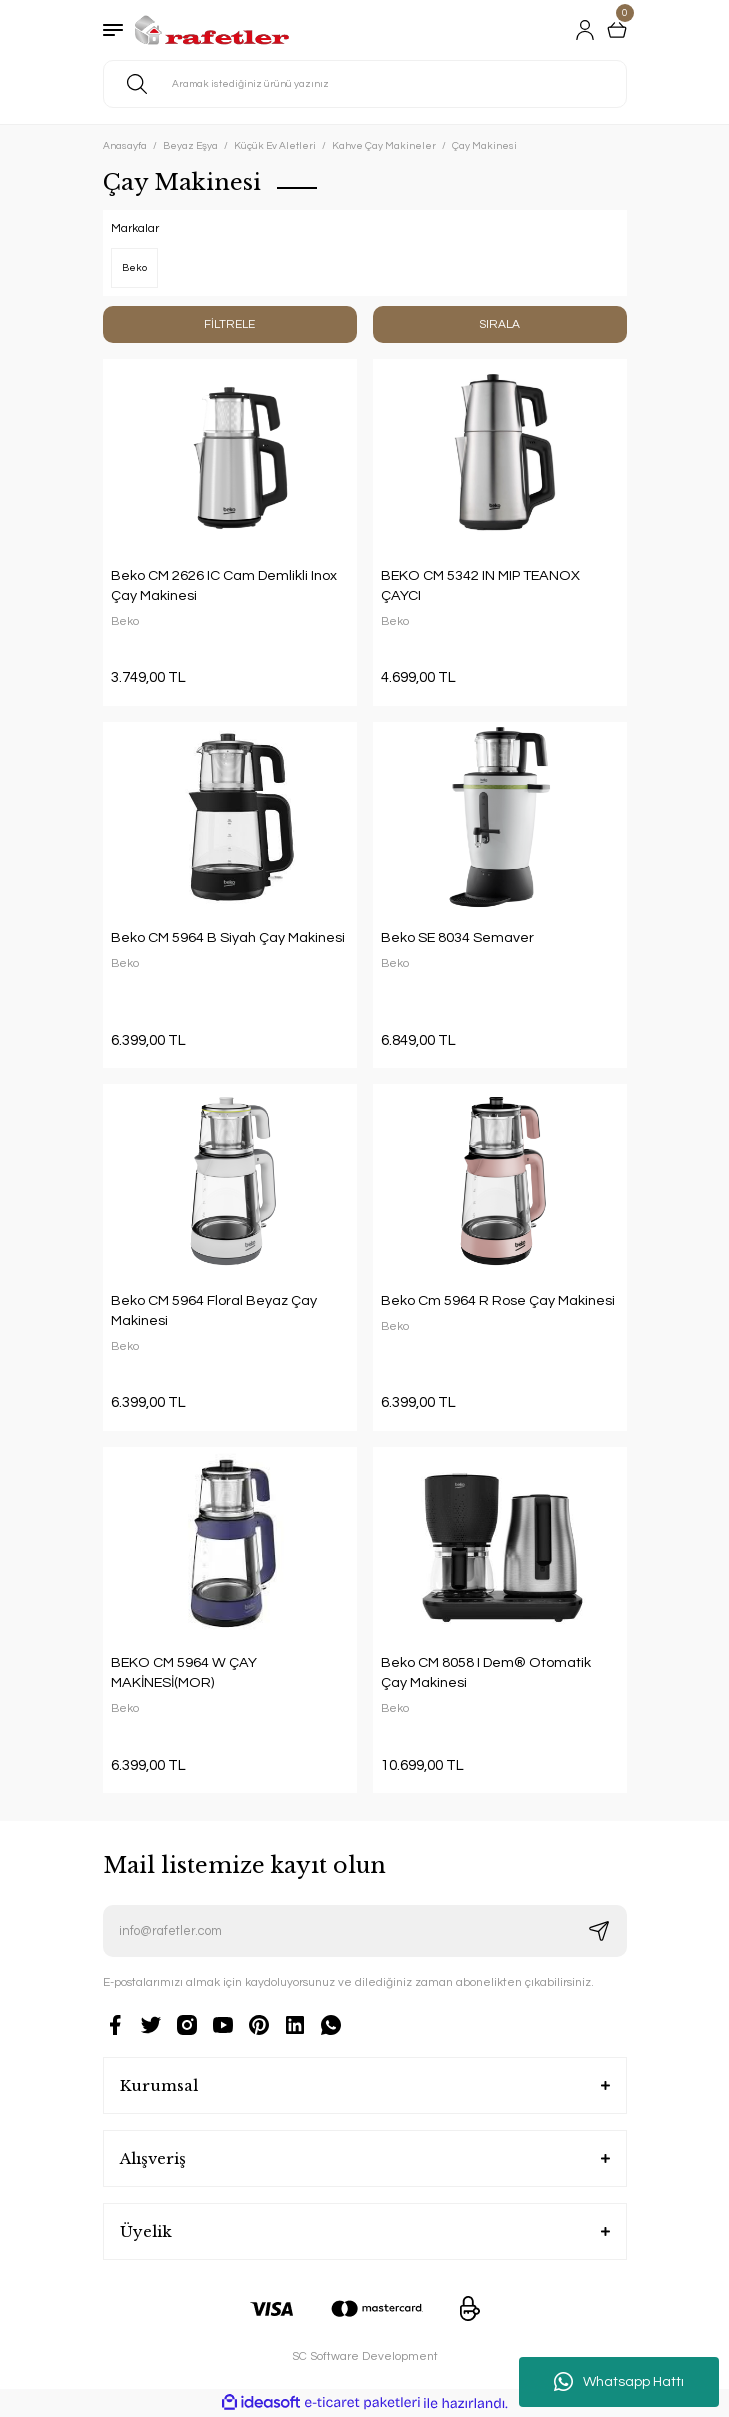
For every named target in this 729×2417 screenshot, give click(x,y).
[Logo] (212, 30)
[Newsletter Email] (365, 1931)
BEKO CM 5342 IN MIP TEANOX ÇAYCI (480, 585)
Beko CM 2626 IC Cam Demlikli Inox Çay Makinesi (224, 585)
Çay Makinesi (484, 146)
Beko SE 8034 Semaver (457, 937)
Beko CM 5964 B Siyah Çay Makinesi (228, 937)
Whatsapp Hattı (619, 2382)
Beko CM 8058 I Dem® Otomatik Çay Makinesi (486, 1672)
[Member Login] (585, 30)
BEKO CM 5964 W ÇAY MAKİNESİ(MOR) (184, 1672)
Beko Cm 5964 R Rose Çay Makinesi (498, 1300)
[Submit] (599, 1931)
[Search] (365, 84)
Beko (125, 621)
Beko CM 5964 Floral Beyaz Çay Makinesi (214, 1310)
